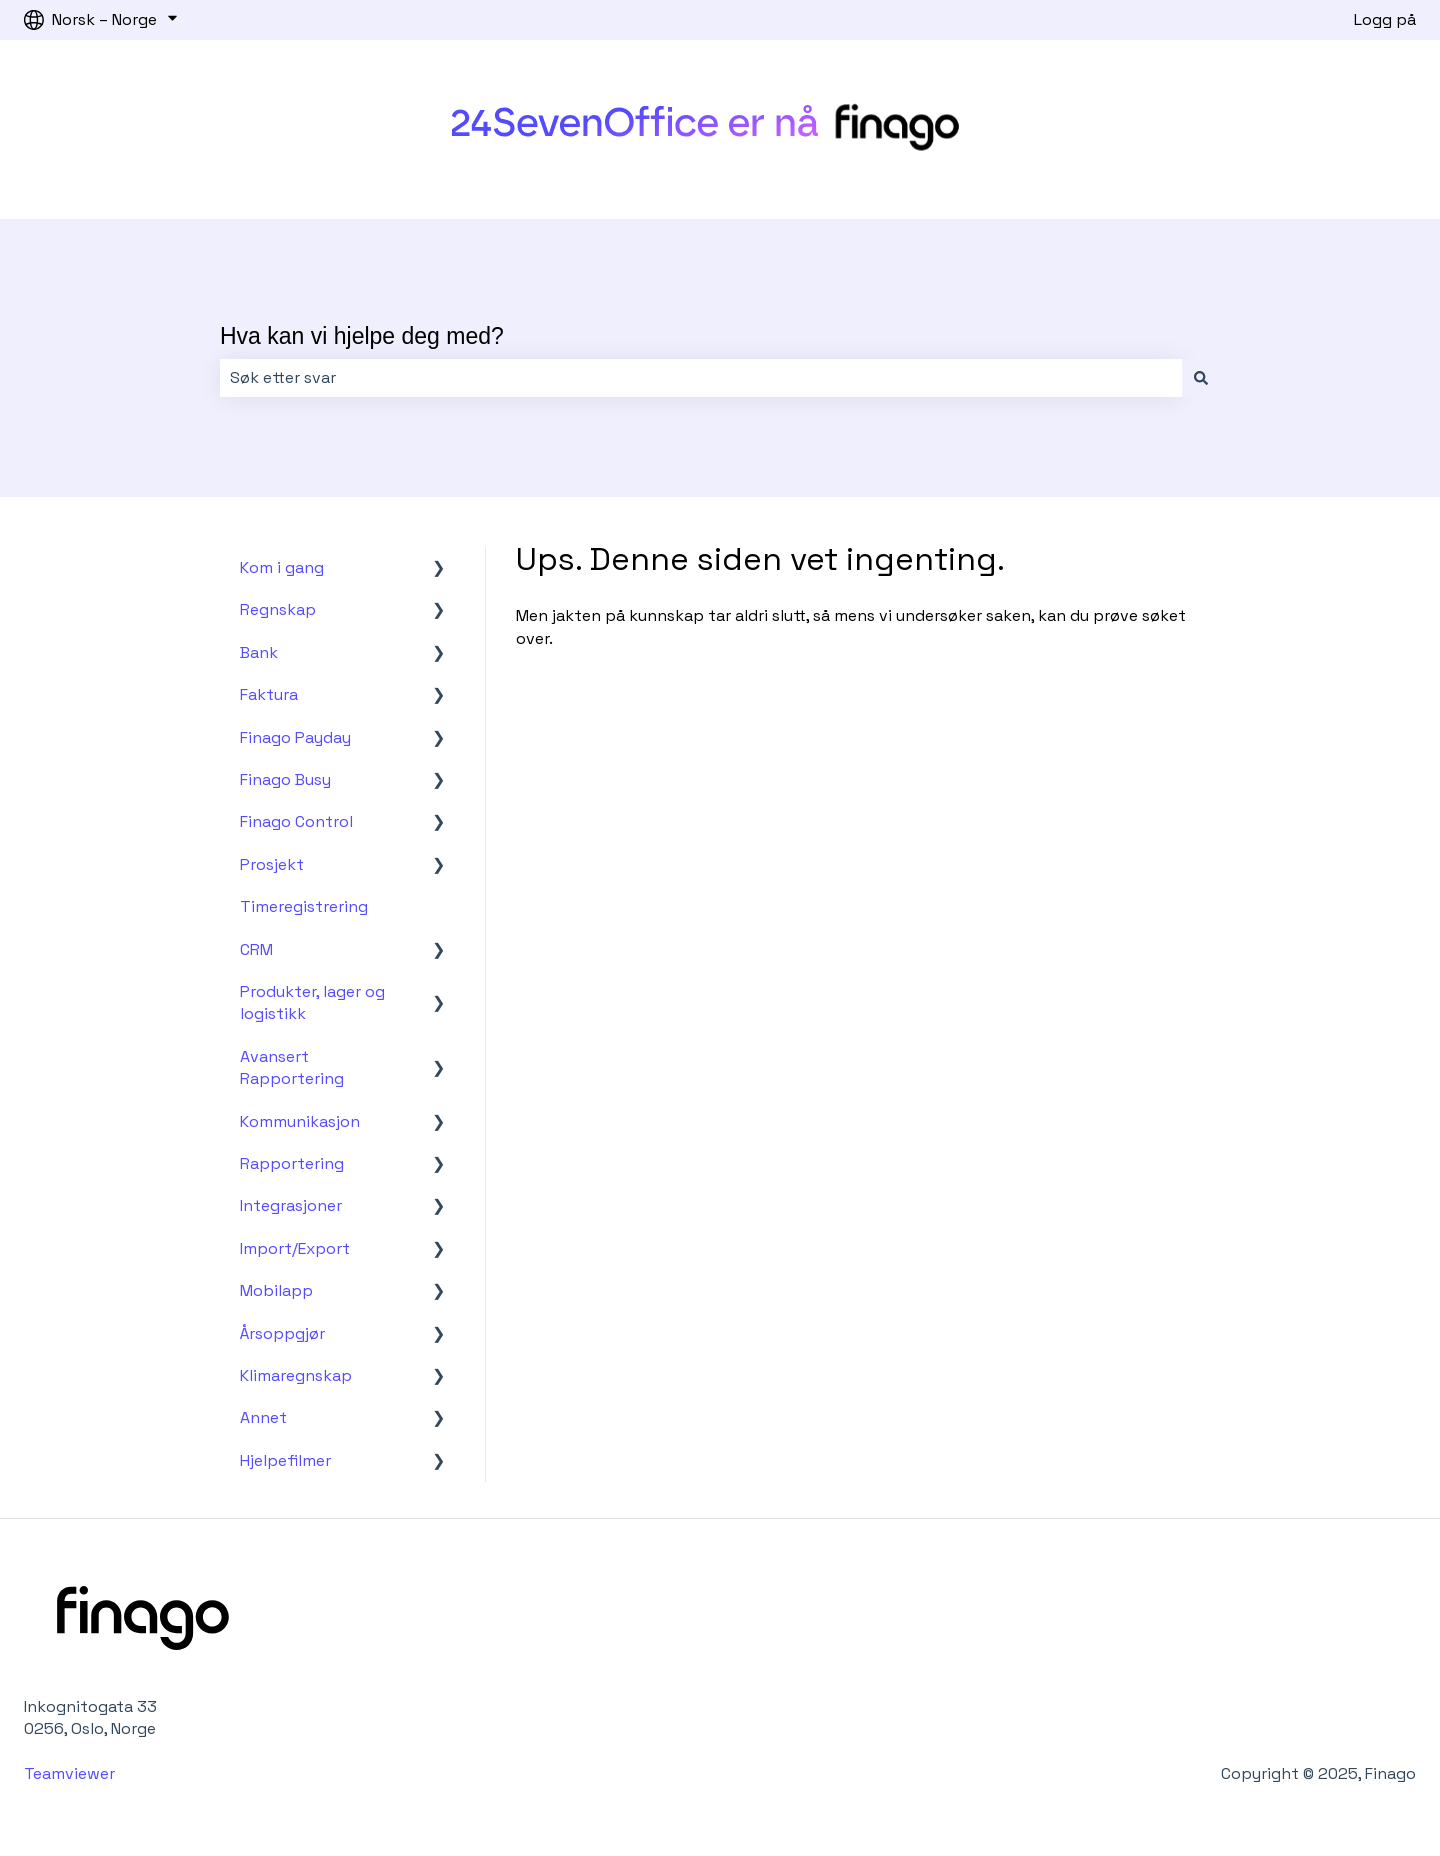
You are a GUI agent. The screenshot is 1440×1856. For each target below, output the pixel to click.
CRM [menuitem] (256, 949)
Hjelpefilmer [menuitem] (285, 1460)
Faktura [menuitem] (269, 694)
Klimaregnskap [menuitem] (296, 1375)
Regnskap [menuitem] (278, 609)
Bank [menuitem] (259, 652)
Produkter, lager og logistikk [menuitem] (312, 1002)
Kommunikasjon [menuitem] (300, 1121)
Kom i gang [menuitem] (282, 567)
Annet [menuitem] (263, 1417)
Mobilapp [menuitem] (276, 1290)
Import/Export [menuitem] (295, 1248)
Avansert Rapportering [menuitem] (292, 1067)
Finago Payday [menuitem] (295, 737)
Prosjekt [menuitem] (272, 864)
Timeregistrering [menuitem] (304, 906)
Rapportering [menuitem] (292, 1163)
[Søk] (1201, 378)
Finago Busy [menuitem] (285, 779)
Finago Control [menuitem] (296, 821)
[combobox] (701, 378)
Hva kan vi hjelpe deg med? (362, 336)
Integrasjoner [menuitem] (291, 1205)
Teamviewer (71, 1773)
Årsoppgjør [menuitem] (282, 1333)
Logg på (1385, 19)
